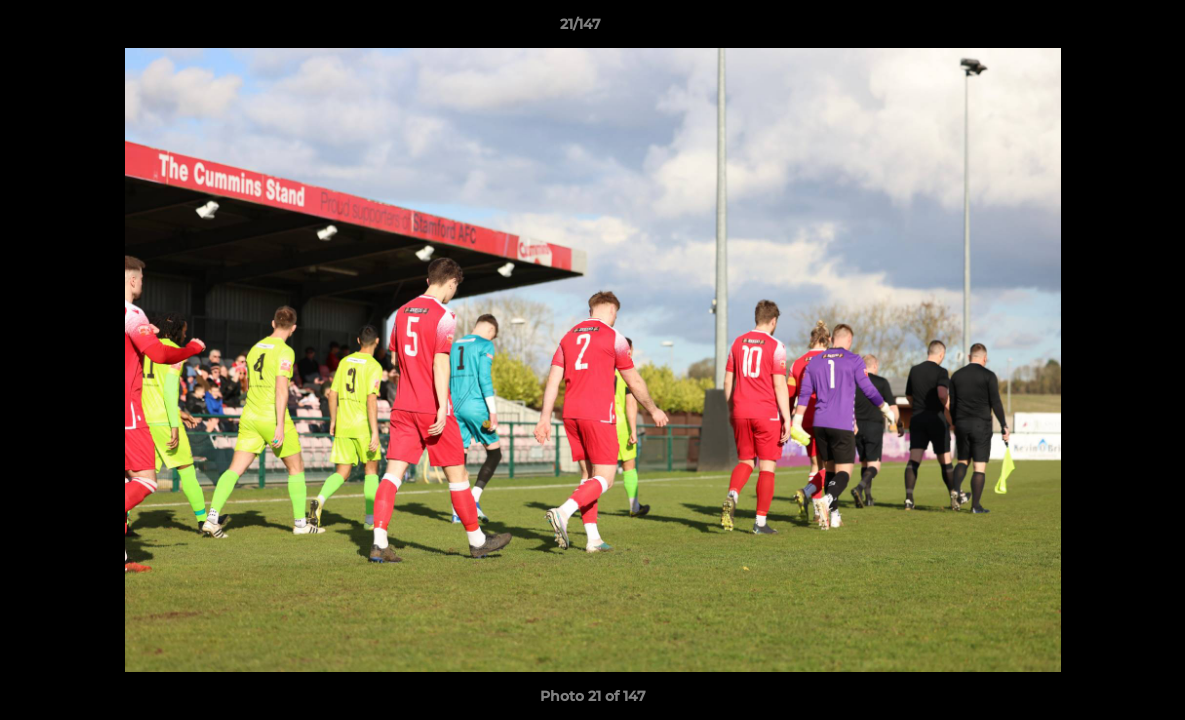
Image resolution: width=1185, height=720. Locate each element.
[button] (1101, 29)
